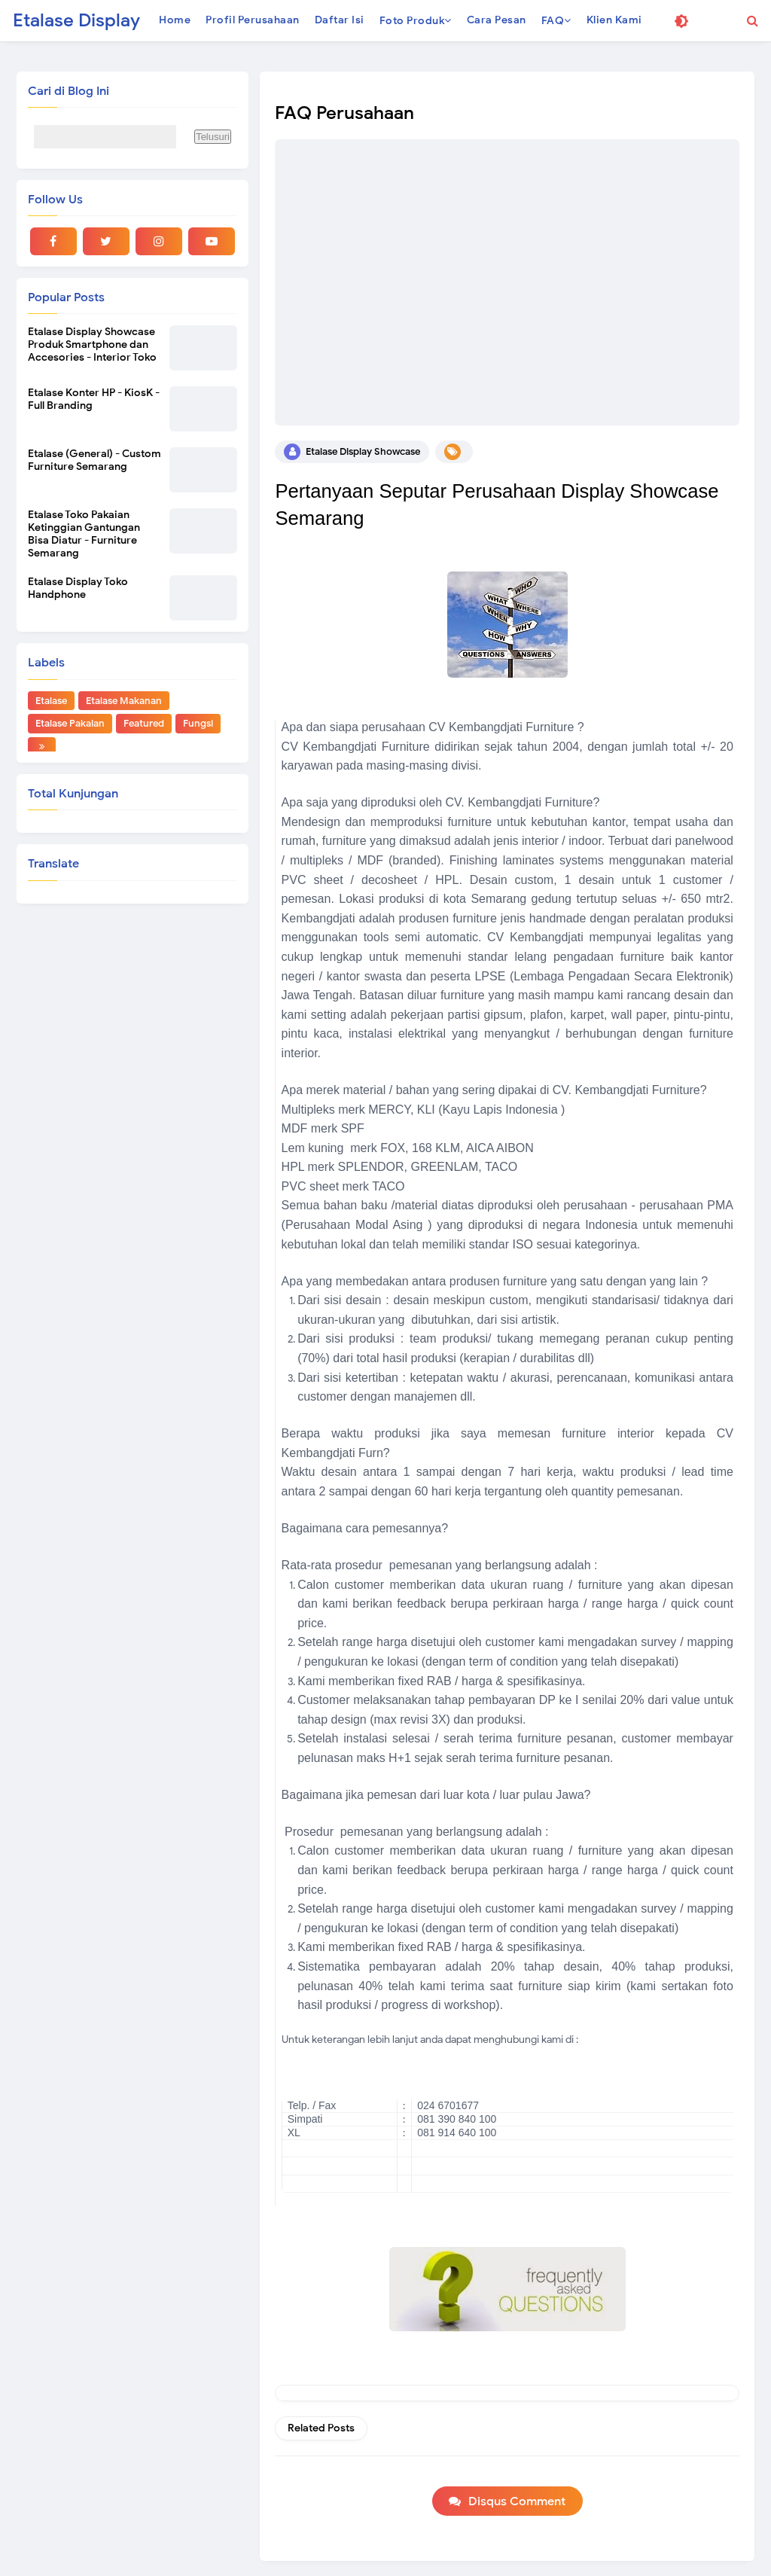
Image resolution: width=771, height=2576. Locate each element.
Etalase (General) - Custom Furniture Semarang (94, 460)
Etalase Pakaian (70, 723)
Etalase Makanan (124, 700)
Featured (143, 723)
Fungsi (198, 723)
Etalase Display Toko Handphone (78, 588)
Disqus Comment (516, 2501)
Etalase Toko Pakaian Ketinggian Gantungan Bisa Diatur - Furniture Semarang (84, 533)
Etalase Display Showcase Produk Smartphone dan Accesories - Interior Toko (92, 344)
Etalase (51, 700)
